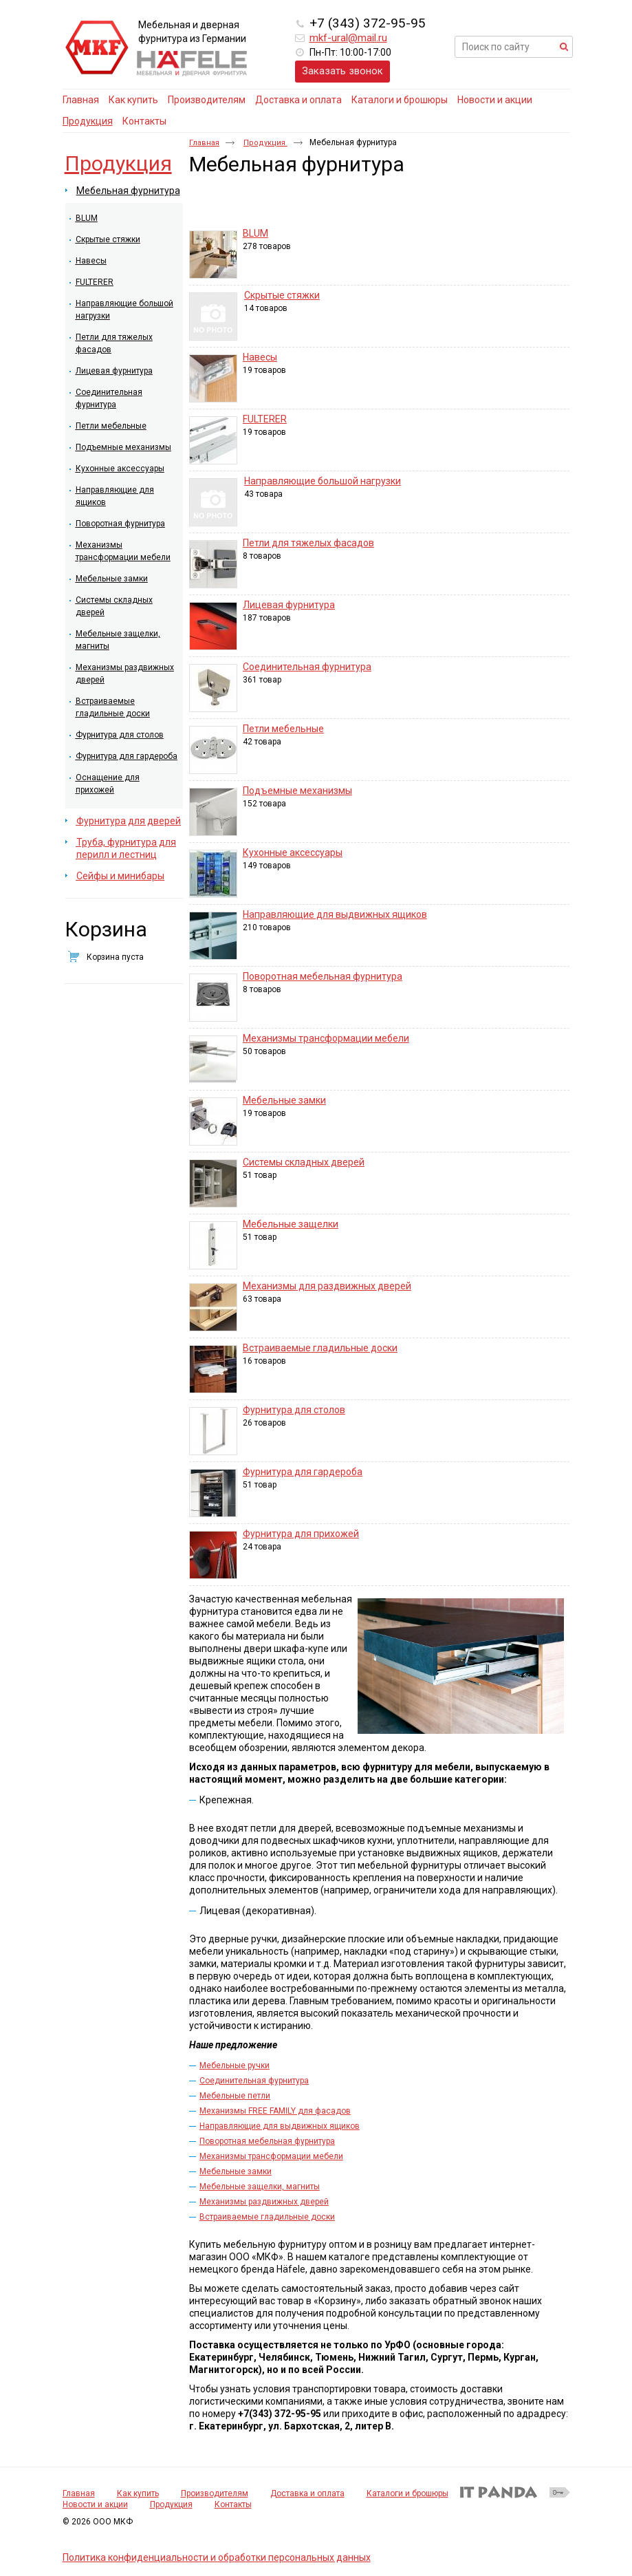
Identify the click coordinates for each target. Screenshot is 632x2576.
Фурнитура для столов (294, 1409)
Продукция (88, 121)
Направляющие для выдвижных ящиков (335, 914)
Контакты (233, 2504)
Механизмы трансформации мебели (326, 1038)
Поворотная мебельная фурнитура (322, 976)
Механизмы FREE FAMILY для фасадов (275, 2111)
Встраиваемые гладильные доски (320, 1347)
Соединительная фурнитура (307, 666)
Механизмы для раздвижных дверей (327, 1285)
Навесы (260, 357)
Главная (204, 142)
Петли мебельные (283, 728)
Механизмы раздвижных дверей (264, 2202)
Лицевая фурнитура (289, 604)
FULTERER (265, 419)
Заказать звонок (342, 71)
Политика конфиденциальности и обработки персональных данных (217, 2557)
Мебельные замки (284, 1100)
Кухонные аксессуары (292, 852)
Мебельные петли (234, 2096)
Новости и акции (95, 2504)
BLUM (255, 233)
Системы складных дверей (303, 1162)
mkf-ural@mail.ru (348, 38)
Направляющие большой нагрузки (322, 480)
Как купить (138, 2493)
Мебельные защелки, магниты (259, 2186)
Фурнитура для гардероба (302, 1471)
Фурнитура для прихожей (301, 1533)
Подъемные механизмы (297, 790)
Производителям (214, 2493)
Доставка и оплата (307, 2493)
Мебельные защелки (290, 1224)
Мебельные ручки (234, 2065)
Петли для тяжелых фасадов (308, 542)
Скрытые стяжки (282, 295)
